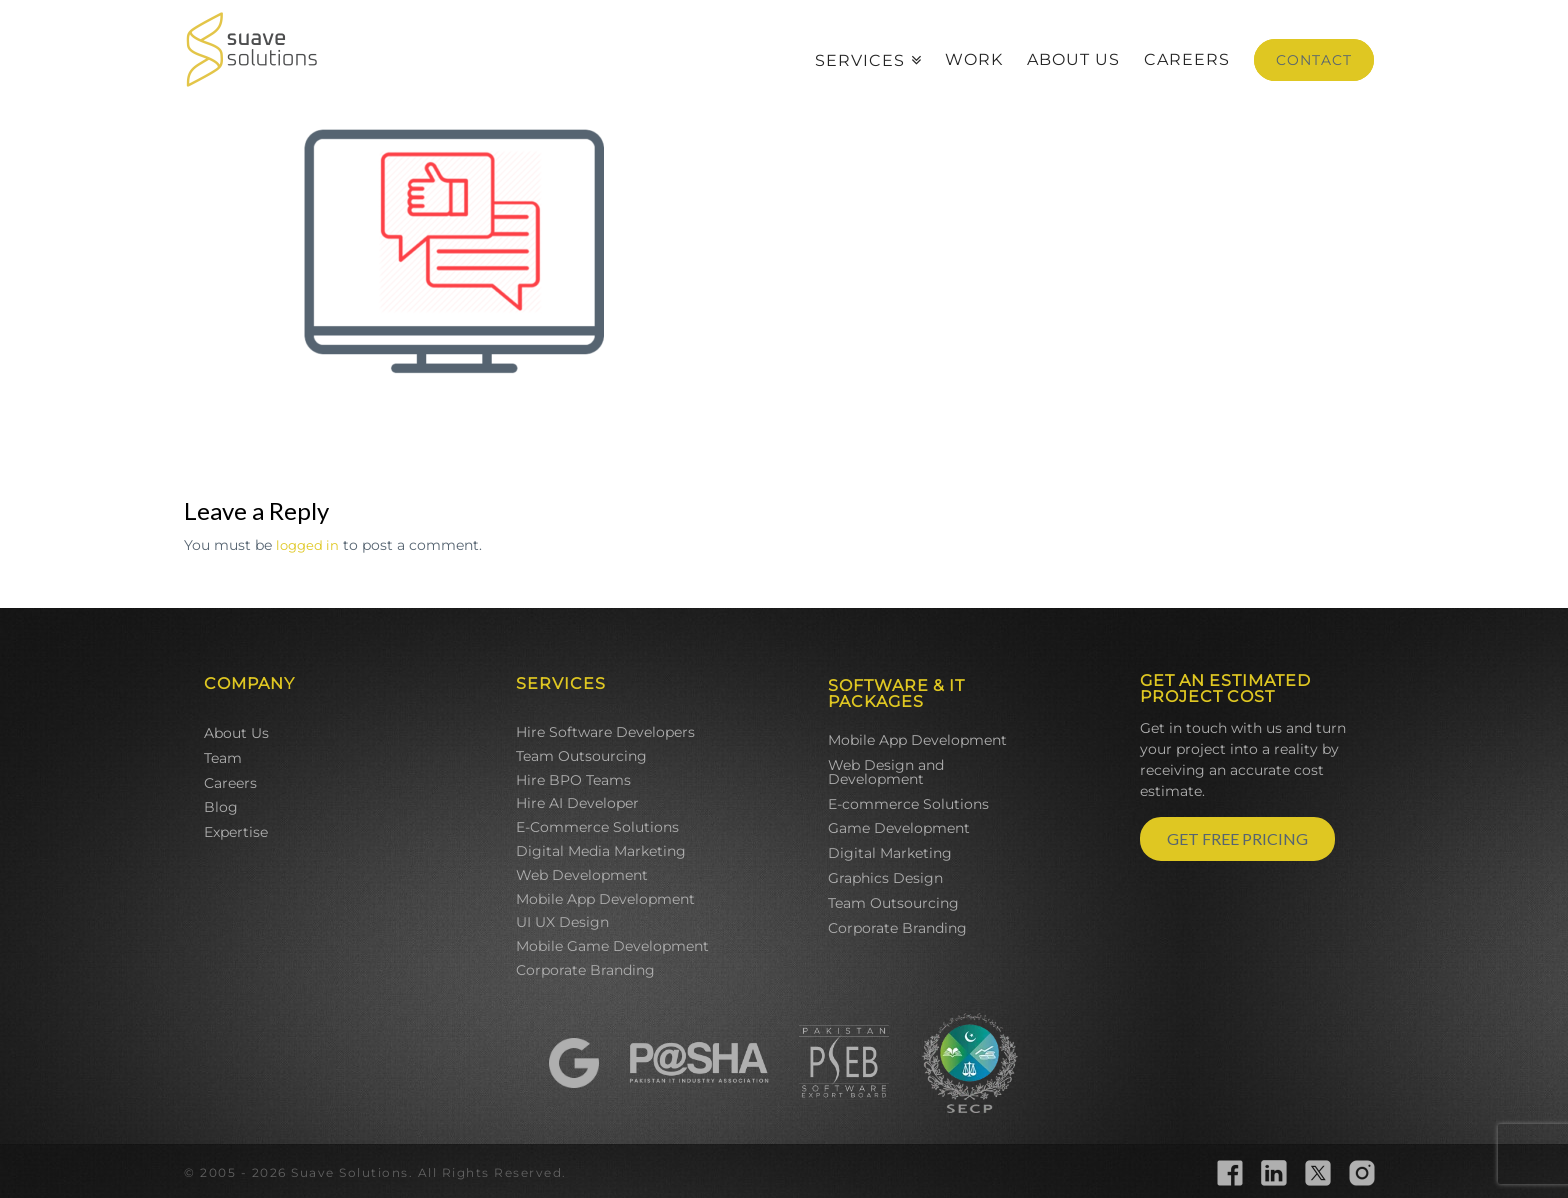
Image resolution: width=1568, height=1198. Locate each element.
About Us (236, 733)
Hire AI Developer (577, 803)
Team (223, 758)
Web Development (582, 875)
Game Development (899, 828)
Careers (230, 783)
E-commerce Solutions (908, 804)
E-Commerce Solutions (597, 827)
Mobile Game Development (612, 946)
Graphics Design (885, 878)
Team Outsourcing (581, 756)
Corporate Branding (585, 970)
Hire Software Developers (605, 732)
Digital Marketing (890, 853)
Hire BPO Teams (573, 780)
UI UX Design (562, 922)
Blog (221, 807)
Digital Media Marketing (601, 851)
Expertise (236, 832)
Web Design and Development (886, 772)
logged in (307, 545)
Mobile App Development (605, 899)
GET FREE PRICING (1237, 838)
